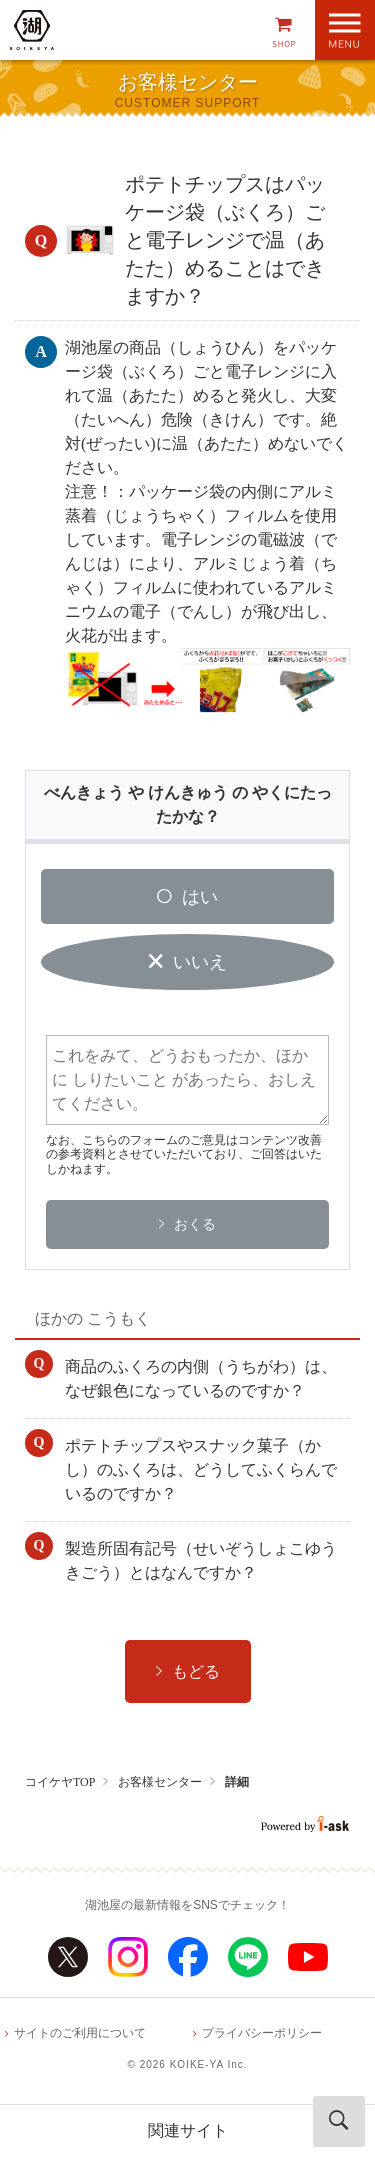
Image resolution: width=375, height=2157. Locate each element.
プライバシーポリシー (262, 2033)
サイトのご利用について (80, 2033)
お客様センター (160, 1782)
